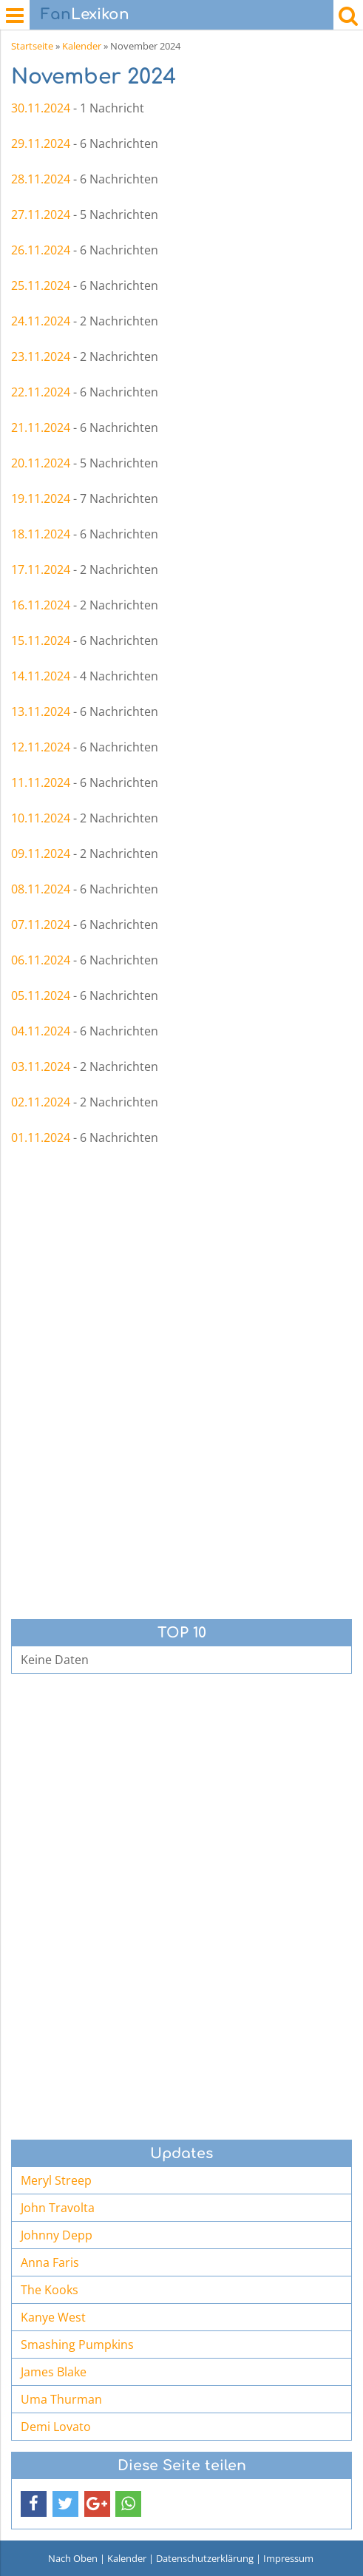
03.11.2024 (40, 1066)
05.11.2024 (40, 995)
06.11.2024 (40, 960)
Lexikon (85, 14)
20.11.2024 (40, 463)
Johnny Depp (56, 2235)
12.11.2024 (40, 747)
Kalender (81, 46)
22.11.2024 (40, 392)
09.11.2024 (40, 853)
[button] (34, 2504)
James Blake (53, 2372)
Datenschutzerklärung (205, 2558)
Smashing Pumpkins (77, 2344)
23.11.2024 (40, 356)
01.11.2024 (40, 1137)
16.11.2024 (40, 605)
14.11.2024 (40, 676)
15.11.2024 (40, 640)
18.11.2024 (40, 534)
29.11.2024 (40, 143)
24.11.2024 (40, 321)
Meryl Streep (56, 2180)
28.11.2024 (40, 179)
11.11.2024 (40, 782)
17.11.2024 (40, 569)
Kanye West (53, 2317)
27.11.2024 (40, 214)
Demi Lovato (56, 2426)
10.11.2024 (40, 818)
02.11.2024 (40, 1102)
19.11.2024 (40, 498)
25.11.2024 (40, 285)
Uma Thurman (61, 2399)
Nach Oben (73, 2558)
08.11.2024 (40, 889)
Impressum (288, 2558)
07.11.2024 (40, 924)
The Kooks (49, 2290)
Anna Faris (50, 2262)
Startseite (32, 46)
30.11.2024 (40, 108)
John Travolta (58, 2208)
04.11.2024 (40, 1031)
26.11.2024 (40, 250)
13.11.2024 (40, 711)
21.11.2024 (40, 427)
